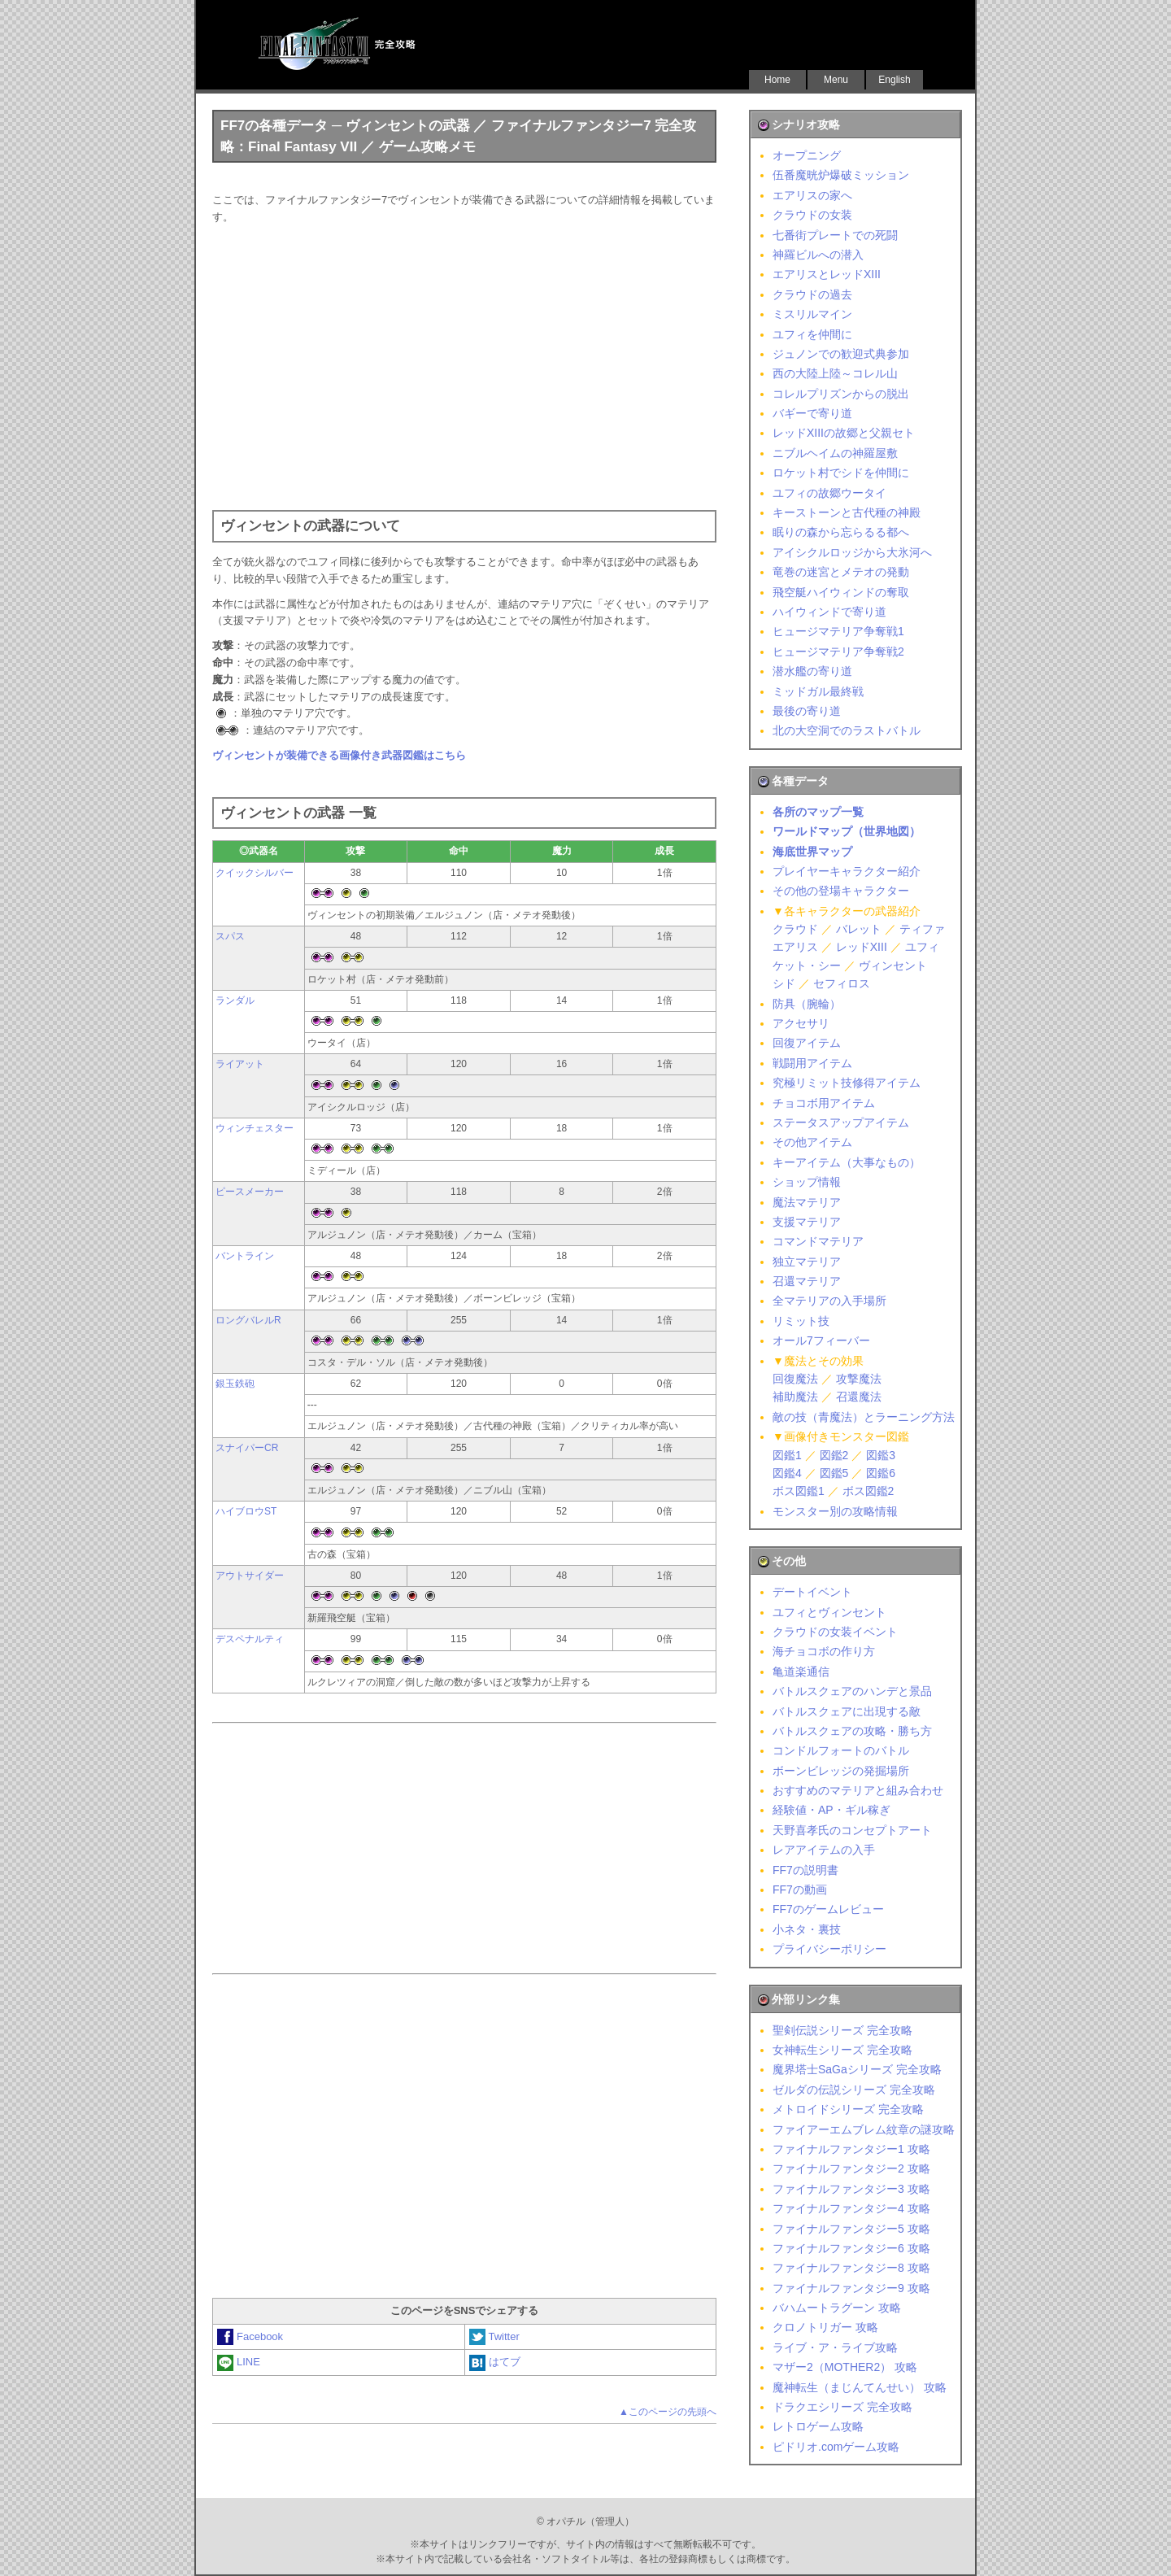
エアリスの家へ (812, 195)
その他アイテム (812, 1142)
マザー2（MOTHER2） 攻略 (845, 2366)
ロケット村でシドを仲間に (841, 472)
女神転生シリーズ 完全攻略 (842, 2049)
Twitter (494, 2336)
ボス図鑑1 (799, 1490)
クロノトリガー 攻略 (825, 2327)
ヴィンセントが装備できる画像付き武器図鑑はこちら (339, 755)
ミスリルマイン (812, 313)
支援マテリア (807, 1221)
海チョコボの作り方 (824, 1651)
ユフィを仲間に (812, 334)
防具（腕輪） (807, 1003)
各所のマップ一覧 (818, 811)
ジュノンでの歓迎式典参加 (841, 353)
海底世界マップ (812, 851)
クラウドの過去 (812, 294)
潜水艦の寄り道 (812, 671)
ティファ (922, 928)
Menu (836, 79)
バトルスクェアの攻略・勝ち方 (852, 1730)
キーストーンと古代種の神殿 (847, 512)
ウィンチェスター (254, 1128)
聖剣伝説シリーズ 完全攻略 (842, 2030)
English (894, 79)
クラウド (795, 928)
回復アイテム (807, 1042)
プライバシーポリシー (829, 1948)
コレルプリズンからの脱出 (841, 393)
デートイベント (812, 1591)
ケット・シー (807, 965)
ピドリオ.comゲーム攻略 (836, 2446)
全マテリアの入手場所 (829, 1300)
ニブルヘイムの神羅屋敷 (835, 453)
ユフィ (922, 946)
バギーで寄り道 (812, 413)
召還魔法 (859, 1396)
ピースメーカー (249, 1191)
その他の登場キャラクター (841, 890)
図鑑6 (880, 1473)
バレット (859, 928)
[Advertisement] (464, 363)
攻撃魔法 (859, 1378)
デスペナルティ (249, 1639)
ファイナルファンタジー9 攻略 (851, 2288)
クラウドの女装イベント (835, 1631)
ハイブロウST (245, 1511)
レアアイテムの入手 (824, 1849)
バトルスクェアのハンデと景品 (852, 1691)
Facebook (250, 2336)
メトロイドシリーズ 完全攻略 (848, 2109)
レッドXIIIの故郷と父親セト (844, 432)
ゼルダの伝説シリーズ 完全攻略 (854, 2089)
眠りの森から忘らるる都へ (841, 531)
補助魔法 (795, 1396)
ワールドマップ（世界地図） (847, 831)
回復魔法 (795, 1378)
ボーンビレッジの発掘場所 (841, 1770)
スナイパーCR (246, 1448)
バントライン (244, 1256)
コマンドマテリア (818, 1241)
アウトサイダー (249, 1575)
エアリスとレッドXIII (827, 274)
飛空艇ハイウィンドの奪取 (841, 592)
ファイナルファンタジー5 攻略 (851, 2228)
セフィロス (841, 983)
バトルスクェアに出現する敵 (847, 1711)
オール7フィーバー (821, 1340)
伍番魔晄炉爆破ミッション (841, 174)
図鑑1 (787, 1455)
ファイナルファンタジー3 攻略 (851, 2188)
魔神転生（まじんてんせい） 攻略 (860, 2387)
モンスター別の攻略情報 (835, 1511)
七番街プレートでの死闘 (835, 235)
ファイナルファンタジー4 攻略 (851, 2208)
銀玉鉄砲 (235, 1383)
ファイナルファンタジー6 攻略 (851, 2248)
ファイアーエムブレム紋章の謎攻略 (864, 2129)
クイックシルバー (254, 872)
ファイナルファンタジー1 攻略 (851, 2148)
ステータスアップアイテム (841, 1122)
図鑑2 (834, 1455)
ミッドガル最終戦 (818, 691)
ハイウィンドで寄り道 (829, 611)
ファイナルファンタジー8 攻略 (851, 2267)
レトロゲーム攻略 (818, 2426)
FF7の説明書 (805, 1869)
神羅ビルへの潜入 (818, 254)
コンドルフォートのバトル (841, 1750)
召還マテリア (807, 1281)
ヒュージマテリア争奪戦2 (838, 651)
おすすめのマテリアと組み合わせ (858, 1790)
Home (777, 79)
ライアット (239, 1064)
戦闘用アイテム (812, 1063)
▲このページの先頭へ (667, 2411)
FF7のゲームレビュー (828, 1909)
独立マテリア (807, 1261)
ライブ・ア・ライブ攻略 (835, 2347)
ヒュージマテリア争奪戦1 (838, 631)
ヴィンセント (893, 965)
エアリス (795, 946)
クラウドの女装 (812, 214)
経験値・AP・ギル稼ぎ (831, 1809)
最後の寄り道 (807, 710)
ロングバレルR (248, 1320)
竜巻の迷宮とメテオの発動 (841, 571)
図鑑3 (880, 1455)
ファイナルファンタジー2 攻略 (851, 2168)
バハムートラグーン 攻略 (837, 2307)
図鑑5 (834, 1473)
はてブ (494, 2362)
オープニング (807, 155)
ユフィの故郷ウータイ (829, 492)
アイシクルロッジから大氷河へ (852, 552)
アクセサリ (801, 1023)
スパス (230, 936)
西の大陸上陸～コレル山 (835, 373)
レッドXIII (861, 946)
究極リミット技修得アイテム (847, 1082)
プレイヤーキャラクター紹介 (847, 871)
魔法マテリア (807, 1202)
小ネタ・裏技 (807, 1929)
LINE (238, 2362)
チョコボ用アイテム (824, 1102)
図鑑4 (787, 1473)
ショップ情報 (807, 1181)
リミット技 (801, 1320)
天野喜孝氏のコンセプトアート (852, 1830)
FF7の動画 (800, 1889)
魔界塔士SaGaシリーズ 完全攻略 (857, 2069)
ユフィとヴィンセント (829, 1612)
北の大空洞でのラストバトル (847, 730)
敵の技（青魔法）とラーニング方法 (864, 1416)
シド (784, 983)
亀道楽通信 (801, 1671)
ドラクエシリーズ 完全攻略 (842, 2406)
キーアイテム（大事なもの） (847, 1162)
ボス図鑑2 (868, 1490)
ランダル (235, 1000)
